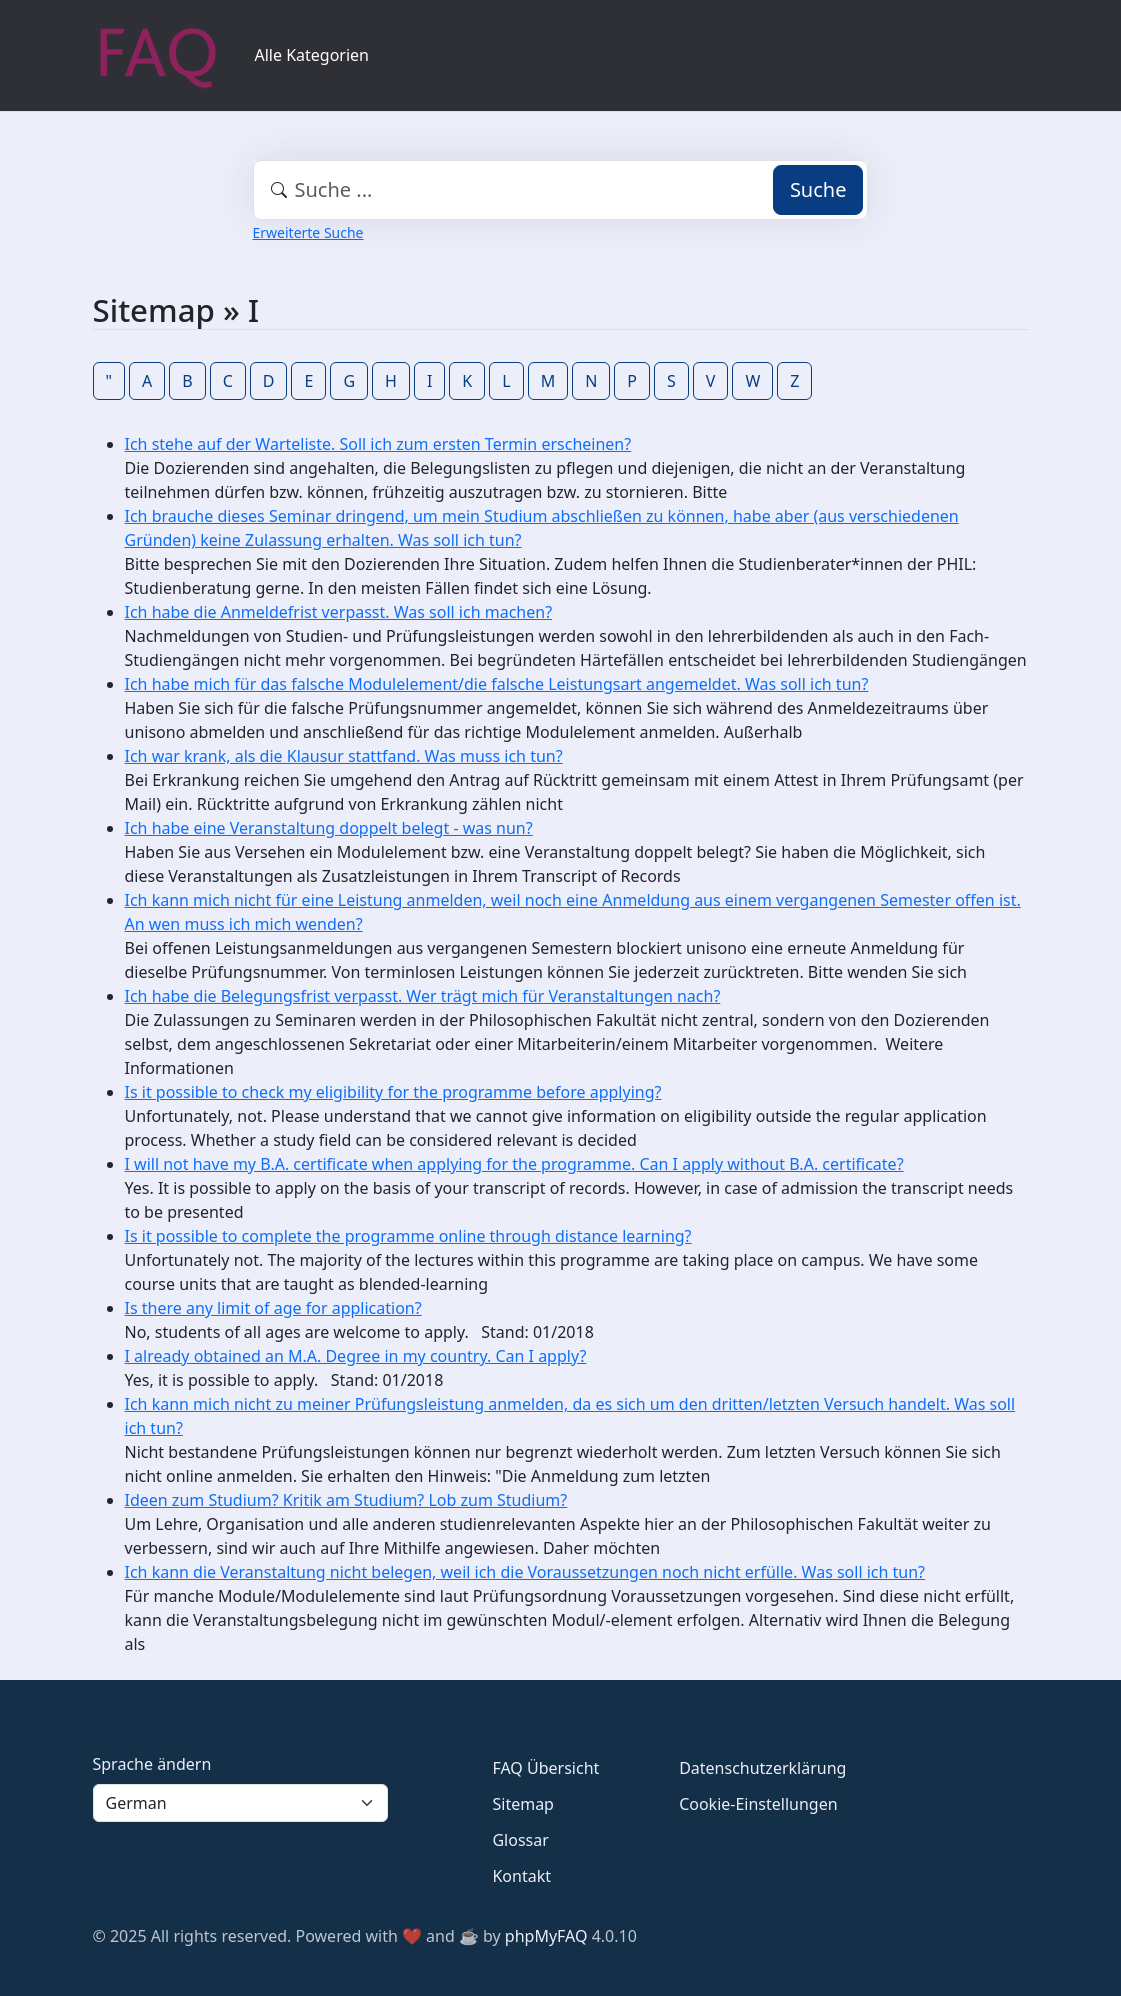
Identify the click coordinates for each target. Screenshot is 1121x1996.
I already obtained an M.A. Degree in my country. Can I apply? (356, 1356)
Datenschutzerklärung (762, 1768)
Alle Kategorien (312, 55)
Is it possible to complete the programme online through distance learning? (408, 1236)
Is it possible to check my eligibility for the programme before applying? (393, 1092)
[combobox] (561, 190)
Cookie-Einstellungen (758, 1804)
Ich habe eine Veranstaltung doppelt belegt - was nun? (329, 828)
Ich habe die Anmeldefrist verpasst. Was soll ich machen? (339, 612)
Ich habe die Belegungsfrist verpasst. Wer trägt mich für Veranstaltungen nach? (423, 996)
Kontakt (521, 1876)
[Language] (241, 1803)
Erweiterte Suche (308, 232)
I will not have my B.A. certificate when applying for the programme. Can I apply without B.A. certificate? (514, 1164)
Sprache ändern (152, 1764)
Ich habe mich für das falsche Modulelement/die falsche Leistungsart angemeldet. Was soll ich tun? (497, 684)
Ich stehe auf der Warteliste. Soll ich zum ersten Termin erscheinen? (378, 444)
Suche (818, 189)
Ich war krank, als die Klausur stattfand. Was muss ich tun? (344, 756)
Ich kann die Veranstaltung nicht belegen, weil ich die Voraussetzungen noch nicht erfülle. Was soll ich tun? (525, 1572)
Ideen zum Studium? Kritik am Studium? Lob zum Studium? (346, 1500)
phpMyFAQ (546, 1936)
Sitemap (523, 1804)
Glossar (520, 1840)
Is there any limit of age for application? (273, 1308)
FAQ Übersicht (545, 1768)
